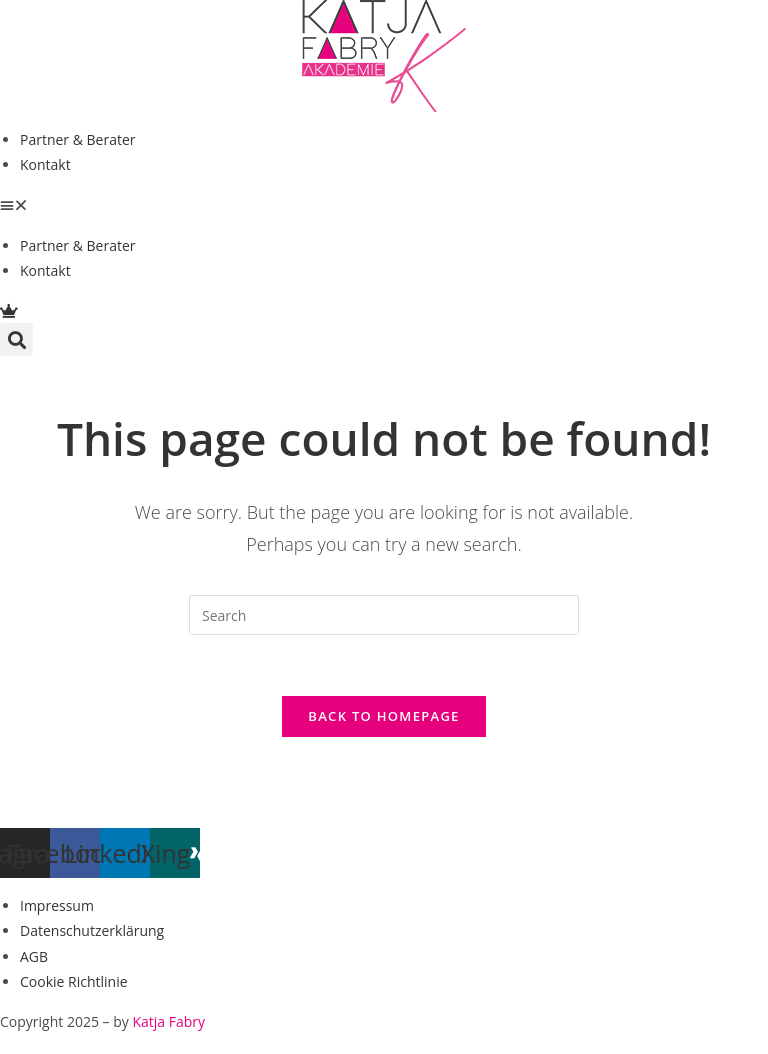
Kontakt (45, 164)
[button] (384, 204)
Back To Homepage (383, 716)
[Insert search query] (384, 615)
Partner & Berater (78, 139)
